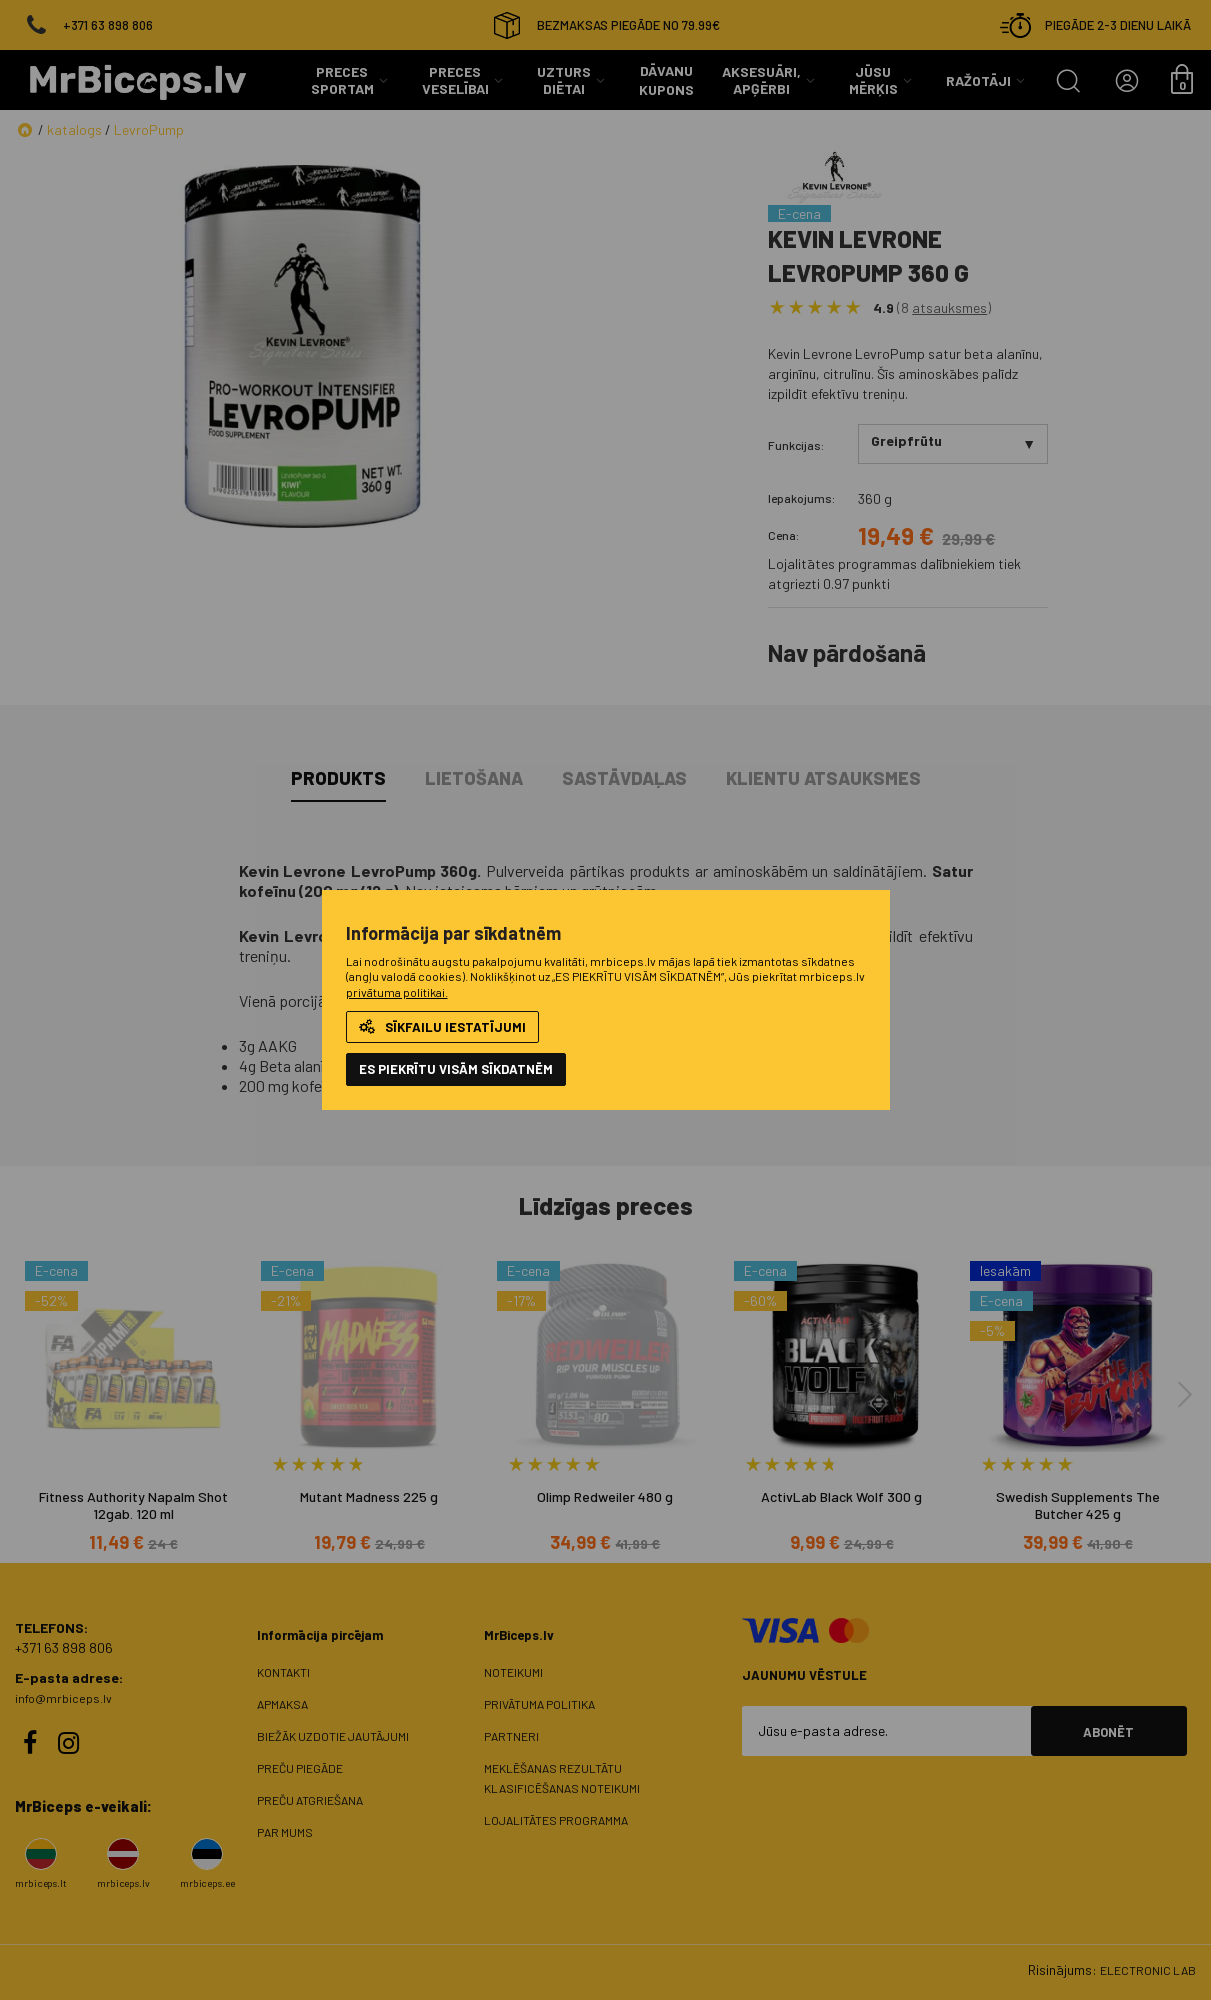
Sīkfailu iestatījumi (442, 1027)
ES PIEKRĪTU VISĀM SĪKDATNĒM (456, 1069)
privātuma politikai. (397, 992)
